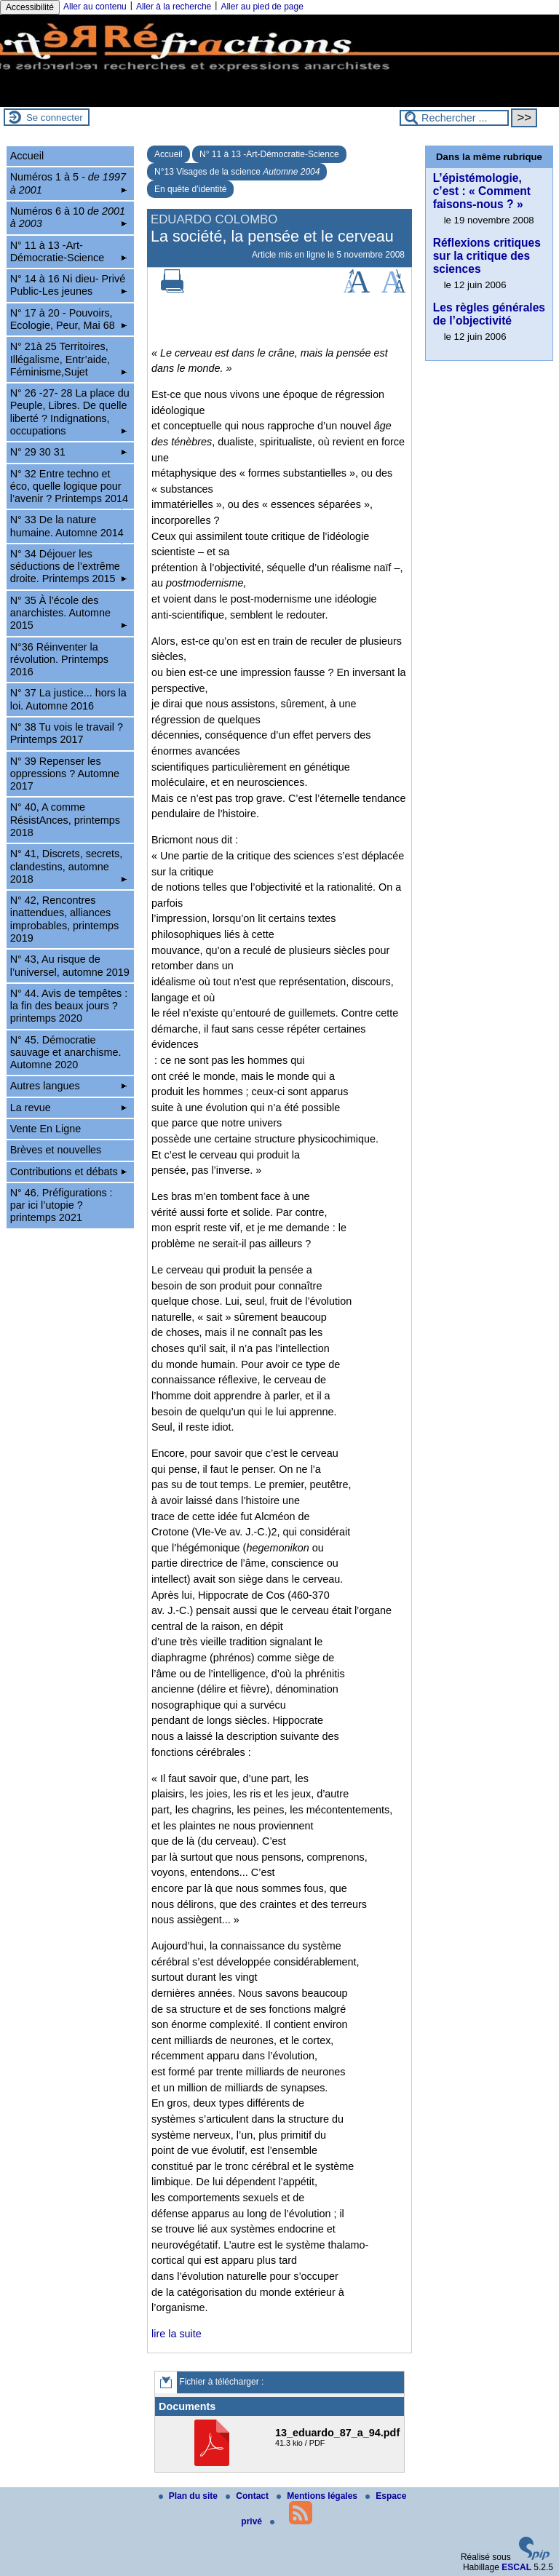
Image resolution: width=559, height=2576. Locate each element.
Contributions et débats (68, 1171)
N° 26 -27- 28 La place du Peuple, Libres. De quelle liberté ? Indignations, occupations (70, 412)
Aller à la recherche (173, 6)
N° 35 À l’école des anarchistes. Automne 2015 (68, 613)
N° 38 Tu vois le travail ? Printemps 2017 (66, 733)
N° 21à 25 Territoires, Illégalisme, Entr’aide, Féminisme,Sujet (68, 359)
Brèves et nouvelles (56, 1150)
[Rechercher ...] (454, 118)
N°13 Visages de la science (237, 172)
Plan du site (190, 2496)
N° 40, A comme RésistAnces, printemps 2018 (65, 819)
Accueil (168, 154)
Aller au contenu (95, 6)
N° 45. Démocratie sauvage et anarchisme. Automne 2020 (66, 1052)
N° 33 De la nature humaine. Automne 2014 (68, 528)
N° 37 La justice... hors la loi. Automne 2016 (68, 699)
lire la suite (176, 2334)
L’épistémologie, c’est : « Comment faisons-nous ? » (482, 191)
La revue (68, 1107)
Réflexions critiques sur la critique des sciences (487, 255)
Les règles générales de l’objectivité (489, 314)
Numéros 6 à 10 (68, 217)
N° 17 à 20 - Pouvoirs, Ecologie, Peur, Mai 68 (68, 319)
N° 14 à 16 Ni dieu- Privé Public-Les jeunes (68, 285)
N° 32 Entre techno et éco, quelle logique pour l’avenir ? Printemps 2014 (69, 488)
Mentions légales (318, 2496)
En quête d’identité (190, 189)
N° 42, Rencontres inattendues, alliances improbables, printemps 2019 (64, 919)
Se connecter (54, 117)
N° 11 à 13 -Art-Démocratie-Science (269, 154)
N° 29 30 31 (68, 452)
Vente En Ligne (46, 1128)
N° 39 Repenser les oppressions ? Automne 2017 (64, 773)
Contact (248, 2496)
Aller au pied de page (262, 6)
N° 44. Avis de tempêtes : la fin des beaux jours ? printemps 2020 (68, 1006)
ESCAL (516, 2567)
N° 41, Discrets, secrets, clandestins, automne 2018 (68, 866)
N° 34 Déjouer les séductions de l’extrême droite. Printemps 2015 (68, 566)
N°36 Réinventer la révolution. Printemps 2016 (59, 659)
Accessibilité (30, 7)
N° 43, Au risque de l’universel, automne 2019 (70, 965)
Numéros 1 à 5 (68, 183)
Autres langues (68, 1086)
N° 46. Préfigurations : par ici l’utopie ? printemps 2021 (61, 1205)
